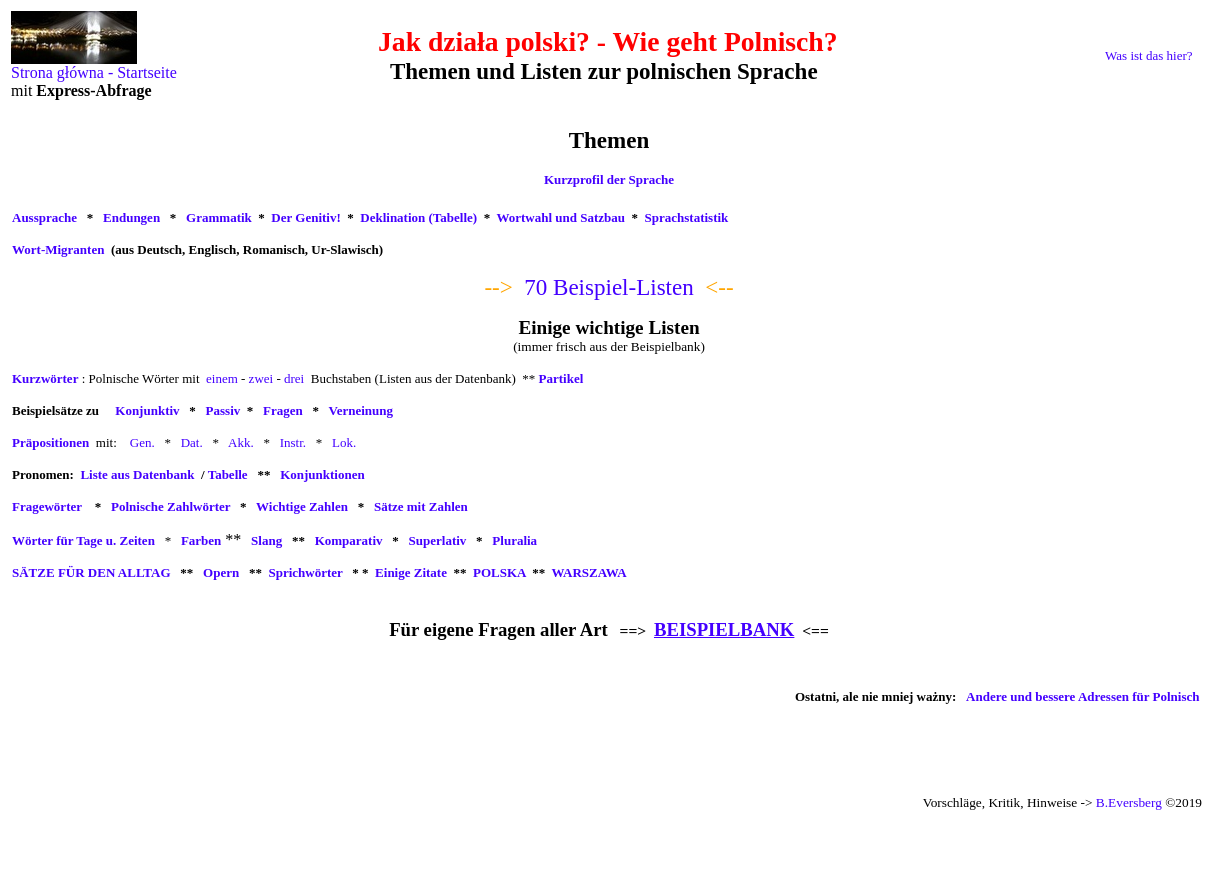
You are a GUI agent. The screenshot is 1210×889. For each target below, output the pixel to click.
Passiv (223, 410)
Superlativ (438, 540)
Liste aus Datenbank (137, 474)
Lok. (344, 442)
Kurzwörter (45, 378)
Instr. (293, 442)
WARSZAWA (588, 572)
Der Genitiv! (305, 217)
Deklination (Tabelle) (418, 217)
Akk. (241, 442)
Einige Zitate (411, 572)
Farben (201, 540)
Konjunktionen (322, 474)
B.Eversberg (1129, 802)
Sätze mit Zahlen (421, 506)
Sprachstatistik (687, 217)
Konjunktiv (147, 410)
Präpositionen (50, 442)
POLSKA (499, 572)
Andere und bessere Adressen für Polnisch (1082, 696)
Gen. (142, 442)
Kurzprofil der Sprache (609, 179)
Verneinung (360, 410)
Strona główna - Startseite (94, 65)
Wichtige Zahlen (302, 506)
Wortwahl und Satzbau (560, 217)
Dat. (192, 442)
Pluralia (514, 540)
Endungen (131, 217)
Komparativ (349, 540)
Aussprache (44, 217)
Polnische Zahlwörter (170, 506)
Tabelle (228, 474)
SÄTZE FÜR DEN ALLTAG (91, 572)
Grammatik (219, 217)
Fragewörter (47, 506)
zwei (261, 378)
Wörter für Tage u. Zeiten (83, 540)
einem (222, 378)
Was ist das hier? (1148, 55)
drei (294, 378)
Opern (221, 572)
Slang (266, 540)
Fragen (283, 410)
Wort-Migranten (58, 249)
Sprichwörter (305, 572)
